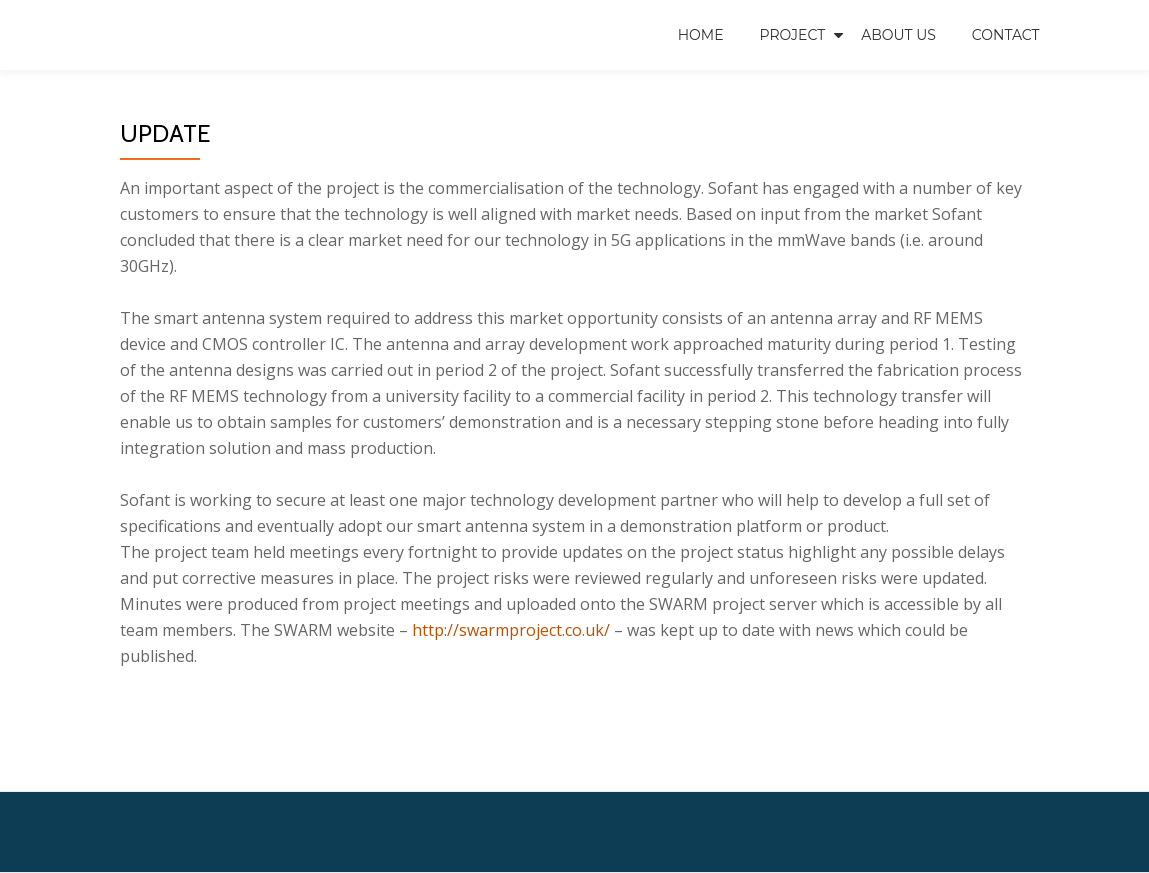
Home (701, 35)
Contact (1006, 35)
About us (898, 35)
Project (793, 35)
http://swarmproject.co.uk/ (511, 630)
